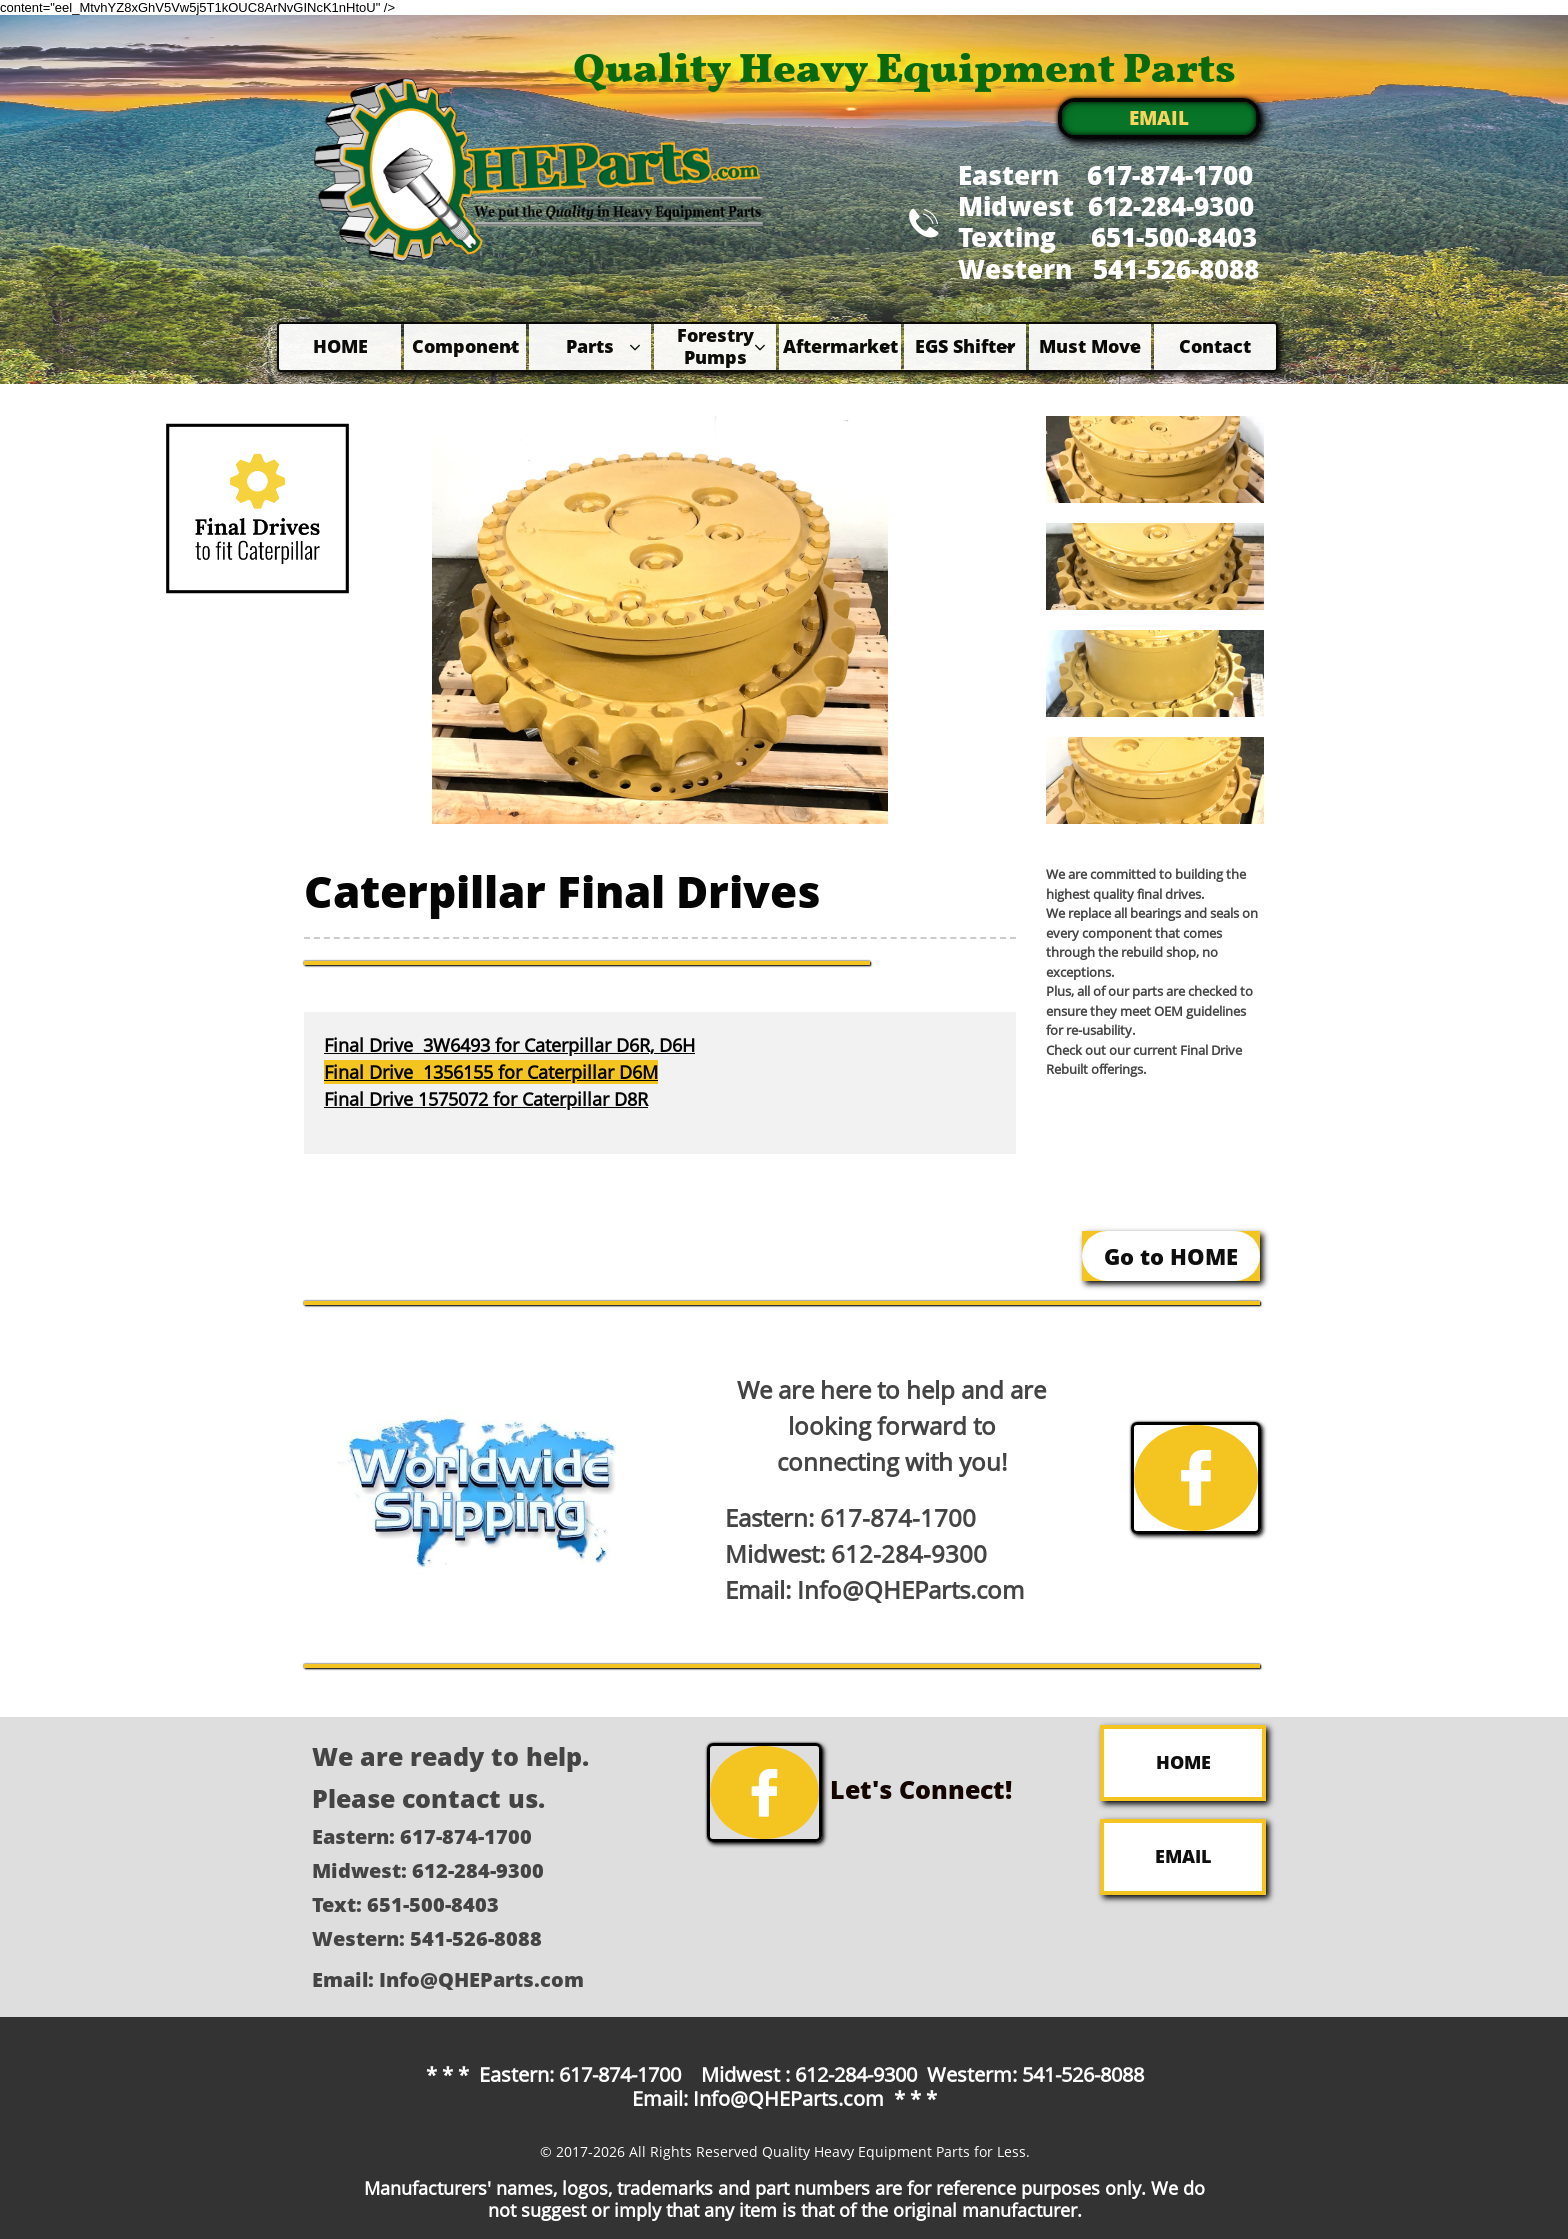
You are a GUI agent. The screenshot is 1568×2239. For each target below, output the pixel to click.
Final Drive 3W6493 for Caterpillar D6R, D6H (509, 1045)
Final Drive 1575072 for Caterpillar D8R (486, 1099)
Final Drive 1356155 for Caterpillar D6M (491, 1072)
